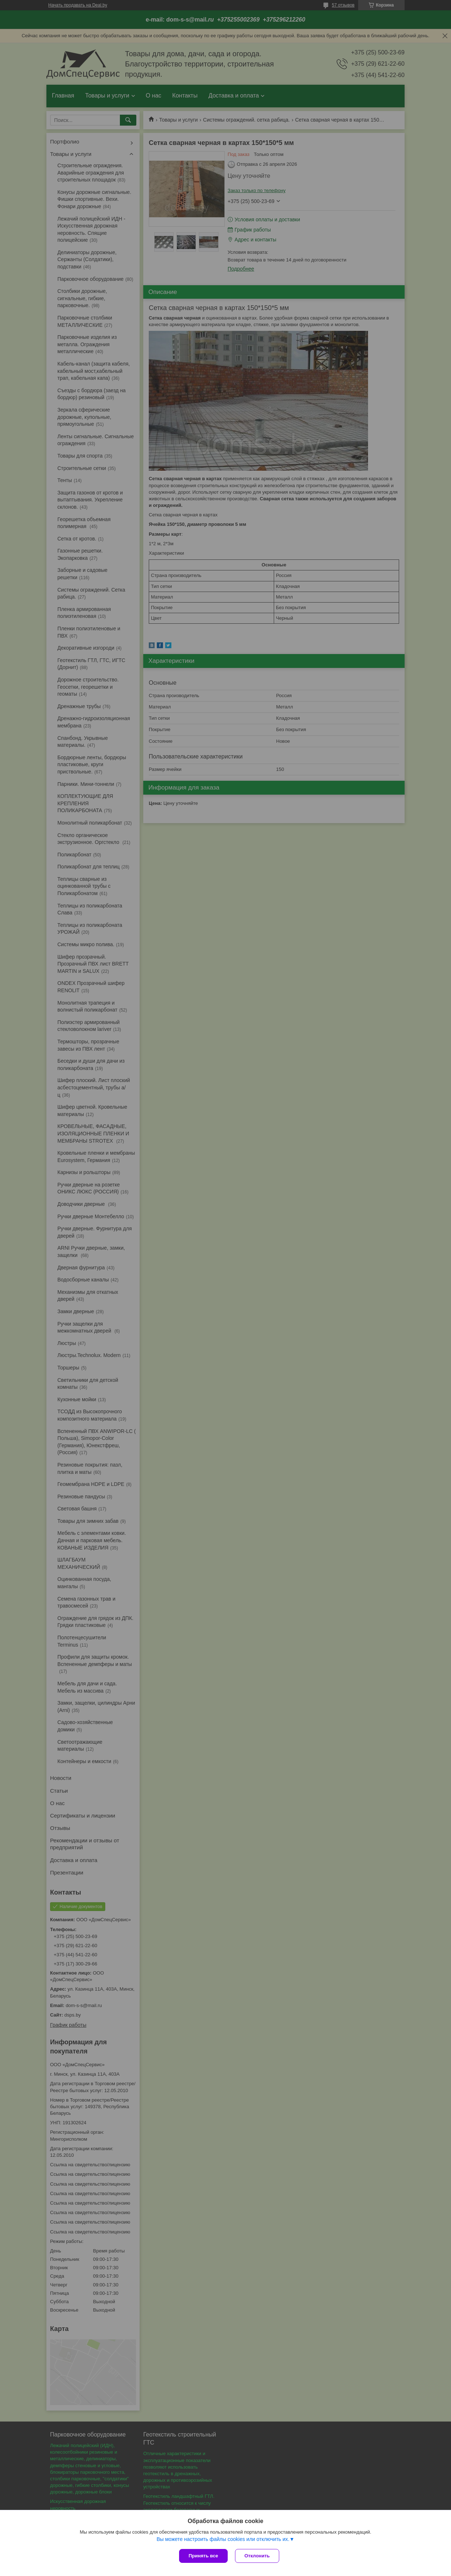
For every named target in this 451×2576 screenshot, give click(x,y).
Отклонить (257, 2555)
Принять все (203, 2555)
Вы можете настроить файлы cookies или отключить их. (222, 2539)
